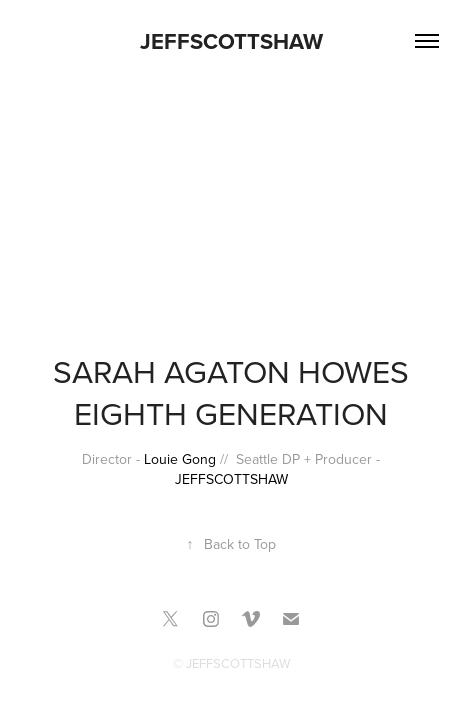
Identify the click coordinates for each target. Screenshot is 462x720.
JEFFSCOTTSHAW (231, 41)
